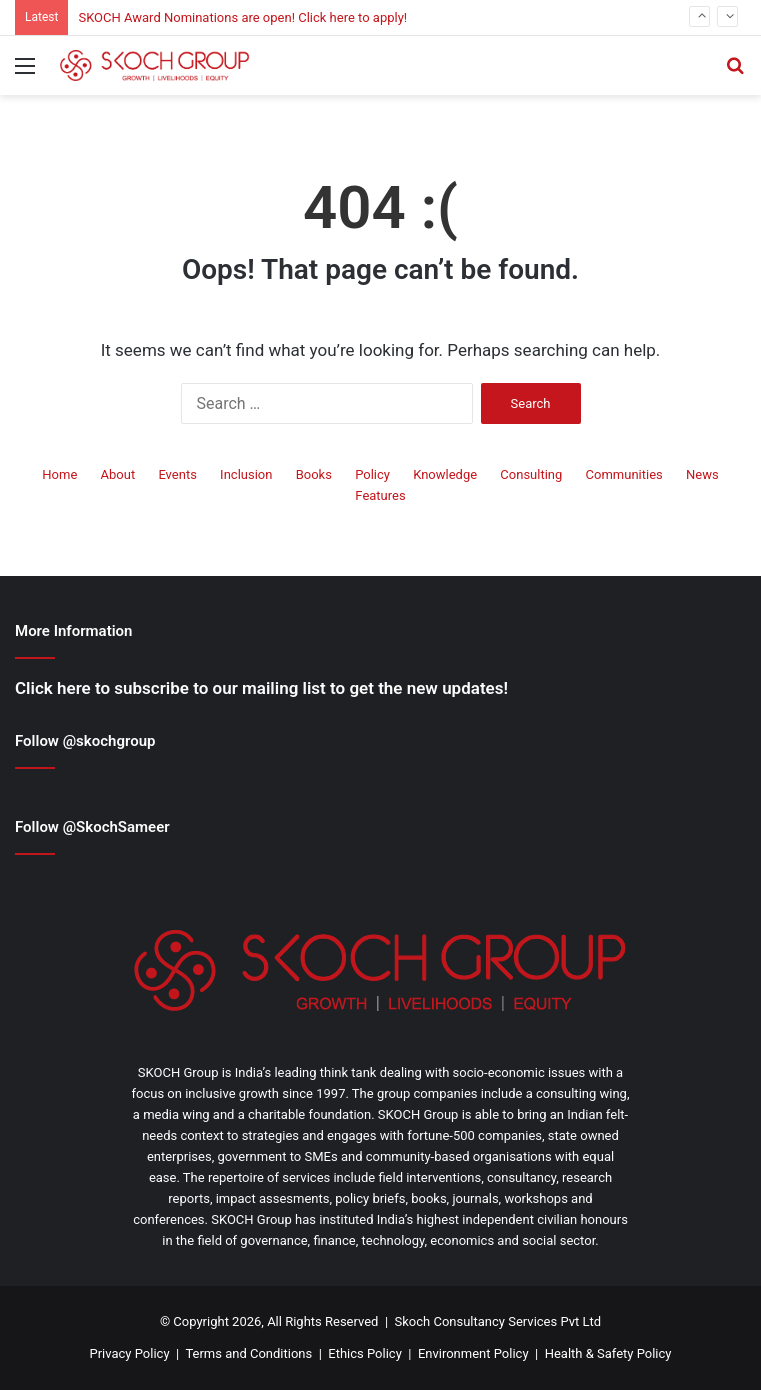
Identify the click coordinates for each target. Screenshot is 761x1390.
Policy (372, 474)
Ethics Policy (365, 1353)
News (702, 474)
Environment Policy (473, 1353)
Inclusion (246, 474)
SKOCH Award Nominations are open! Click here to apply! (242, 17)
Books (314, 474)
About (118, 474)
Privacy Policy (130, 1353)
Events (177, 474)
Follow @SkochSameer (92, 827)
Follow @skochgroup (85, 741)
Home (59, 474)
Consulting (531, 474)
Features (380, 495)
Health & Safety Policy (608, 1353)
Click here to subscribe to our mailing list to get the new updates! (261, 688)
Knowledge (445, 474)
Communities (624, 474)
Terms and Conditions (248, 1353)
